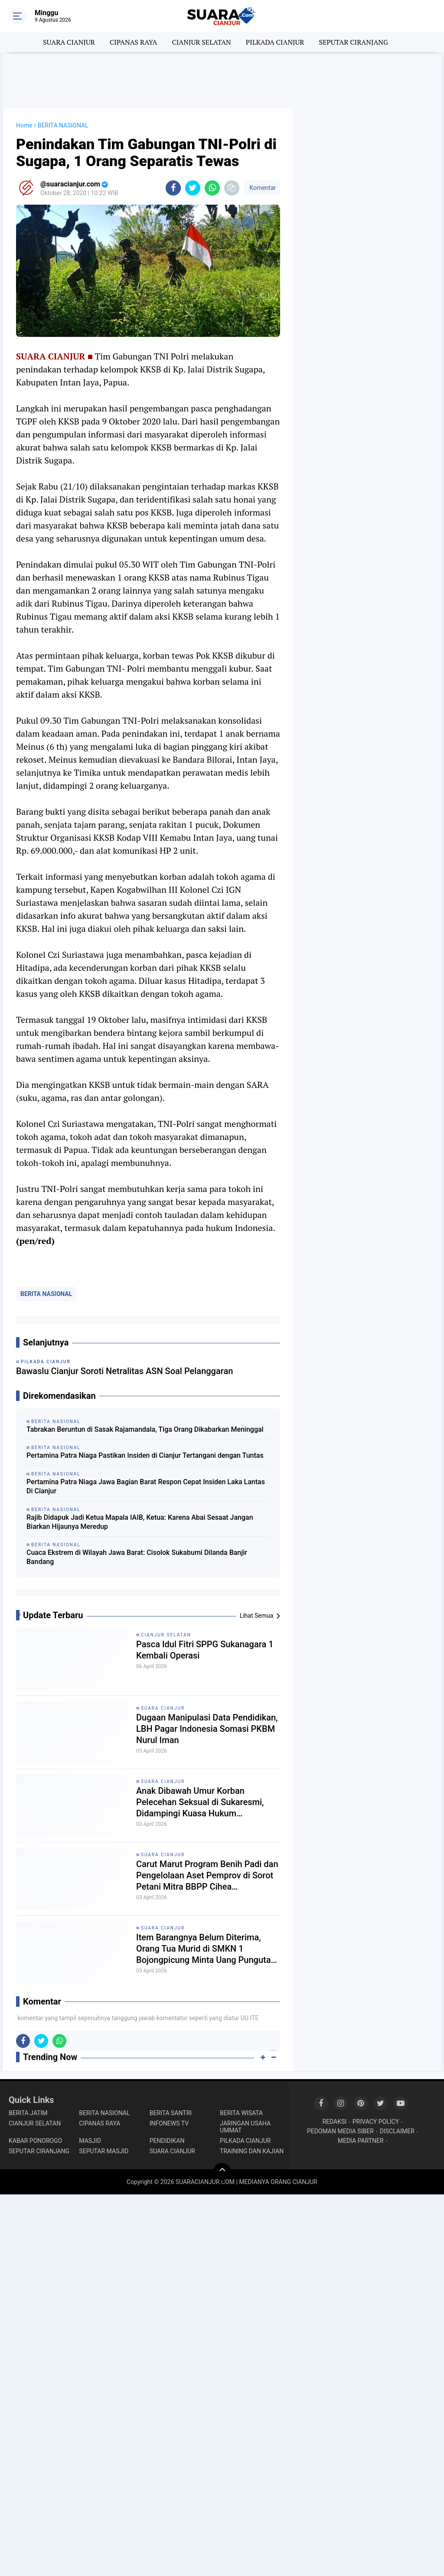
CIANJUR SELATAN (201, 42)
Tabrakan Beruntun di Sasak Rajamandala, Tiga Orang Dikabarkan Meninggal (145, 1429)
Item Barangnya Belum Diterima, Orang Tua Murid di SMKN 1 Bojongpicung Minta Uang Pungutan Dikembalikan (206, 1948)
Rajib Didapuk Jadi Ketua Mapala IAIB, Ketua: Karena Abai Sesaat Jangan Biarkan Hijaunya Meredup (139, 1522)
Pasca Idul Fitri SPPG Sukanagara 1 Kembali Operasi (205, 1650)
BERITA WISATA (241, 2112)
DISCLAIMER (397, 2131)
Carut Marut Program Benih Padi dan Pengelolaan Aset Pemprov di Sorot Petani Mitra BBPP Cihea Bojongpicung (207, 1875)
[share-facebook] (173, 188)
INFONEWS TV (169, 2123)
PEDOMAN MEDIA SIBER (340, 2131)
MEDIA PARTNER (361, 2140)
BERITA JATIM (28, 2112)
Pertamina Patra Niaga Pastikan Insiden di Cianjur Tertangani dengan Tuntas (145, 1455)
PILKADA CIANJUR (275, 42)
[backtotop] (222, 2171)
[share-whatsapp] (212, 188)
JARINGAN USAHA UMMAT (245, 2127)
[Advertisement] (222, 80)
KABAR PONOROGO (35, 2140)
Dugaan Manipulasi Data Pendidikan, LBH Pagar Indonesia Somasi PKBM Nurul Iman (207, 1728)
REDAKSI (334, 2121)
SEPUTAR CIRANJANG (353, 42)
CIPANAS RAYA (133, 42)
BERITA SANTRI (171, 2112)
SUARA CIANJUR (69, 42)
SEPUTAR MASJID (103, 2151)
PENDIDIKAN (167, 2140)
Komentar (262, 187)
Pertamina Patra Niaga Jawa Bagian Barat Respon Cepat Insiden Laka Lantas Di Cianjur (145, 1486)
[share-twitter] (192, 188)
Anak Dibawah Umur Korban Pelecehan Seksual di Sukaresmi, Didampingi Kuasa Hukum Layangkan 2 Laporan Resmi (200, 1802)
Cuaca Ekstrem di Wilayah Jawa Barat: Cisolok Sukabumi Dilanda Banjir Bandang (136, 1557)
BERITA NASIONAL (46, 1293)
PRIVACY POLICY (376, 2121)
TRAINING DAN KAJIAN (252, 2151)
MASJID (90, 2140)
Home (24, 125)
